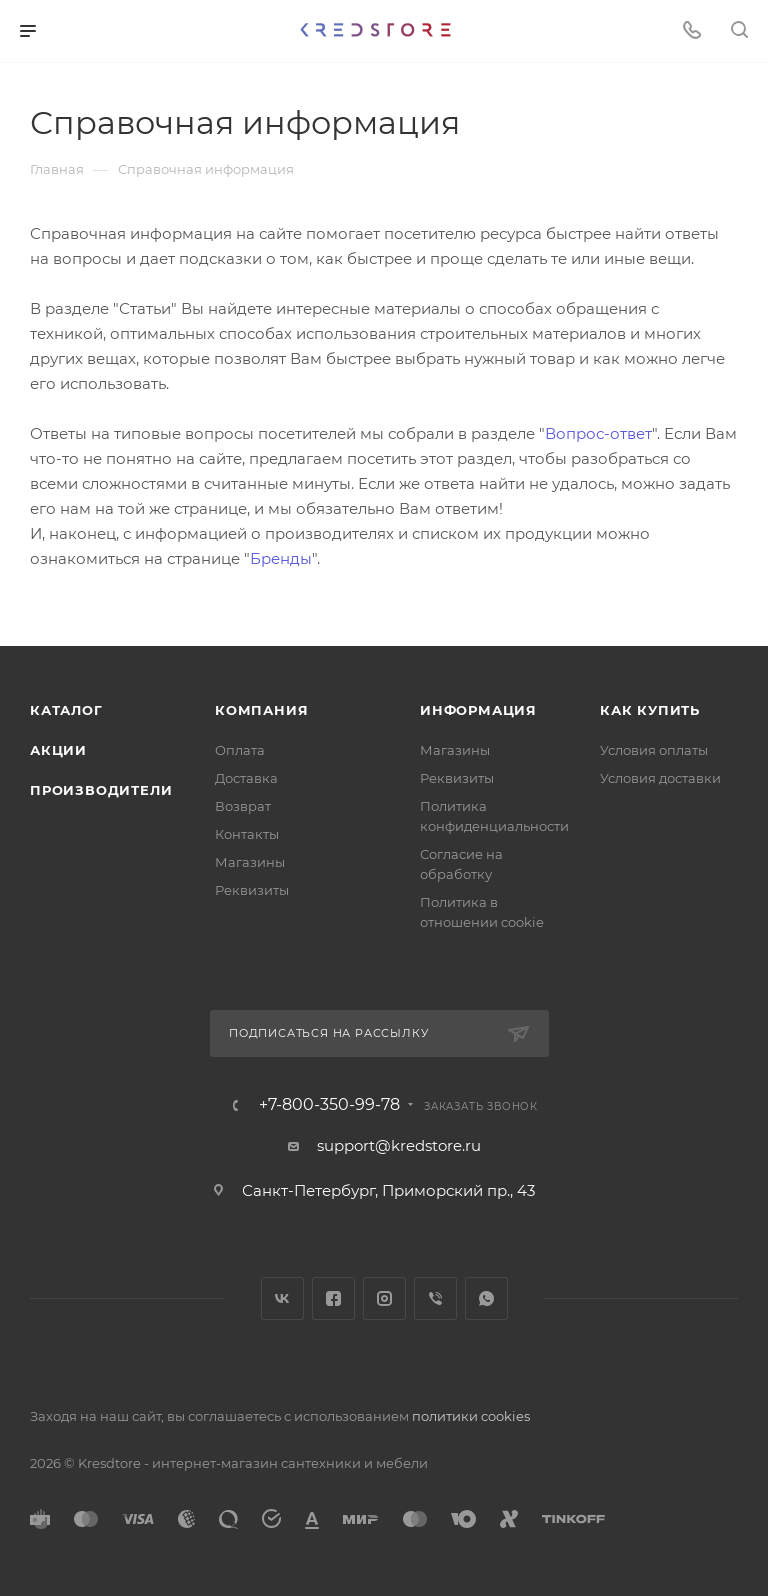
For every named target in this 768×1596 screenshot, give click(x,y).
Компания (261, 710)
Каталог (66, 710)
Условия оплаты (654, 750)
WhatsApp (486, 1298)
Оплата (240, 750)
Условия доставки (660, 778)
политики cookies (471, 1416)
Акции (58, 750)
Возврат (243, 806)
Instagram (384, 1298)
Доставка (246, 778)
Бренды (281, 558)
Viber (435, 1298)
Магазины (250, 862)
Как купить (650, 710)
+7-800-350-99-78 (329, 1105)
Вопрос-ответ (598, 433)
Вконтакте (282, 1298)
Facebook (333, 1298)
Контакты (247, 834)
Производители (101, 790)
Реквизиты (252, 890)
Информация (478, 710)
